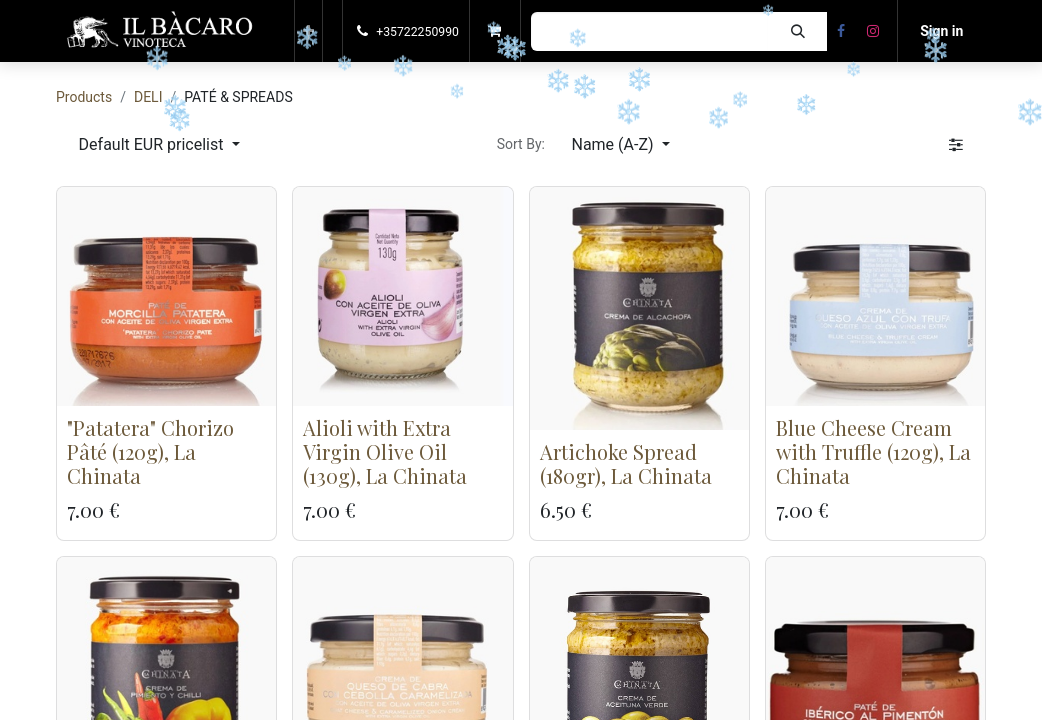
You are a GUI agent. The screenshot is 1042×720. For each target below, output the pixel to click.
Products (84, 97)
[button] (308, 31)
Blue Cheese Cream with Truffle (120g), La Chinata (873, 451)
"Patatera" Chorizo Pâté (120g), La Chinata (150, 451)
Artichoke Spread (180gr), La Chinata (626, 463)
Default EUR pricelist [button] (153, 144)
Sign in (941, 31)
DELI (148, 97)
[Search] (797, 31)
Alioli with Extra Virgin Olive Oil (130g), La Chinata (385, 451)
